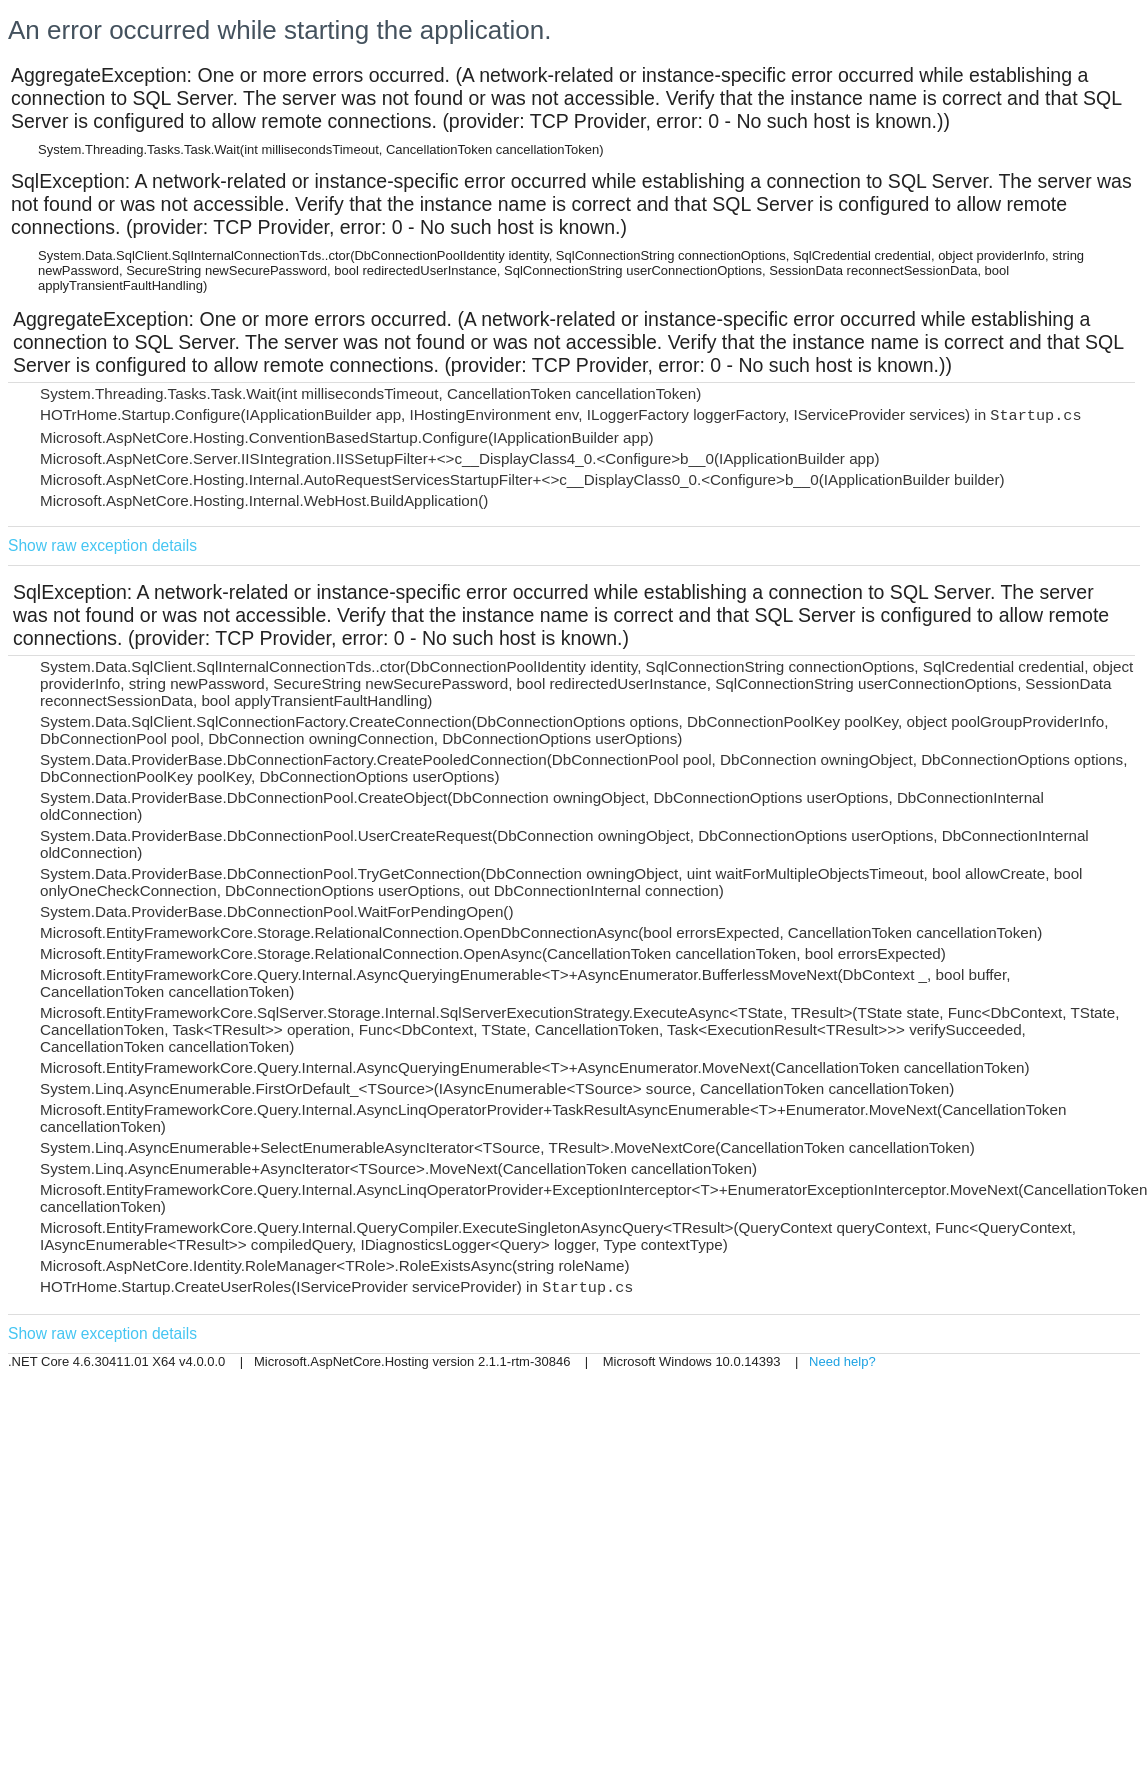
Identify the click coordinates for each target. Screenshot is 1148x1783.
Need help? (842, 1361)
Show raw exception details (102, 545)
